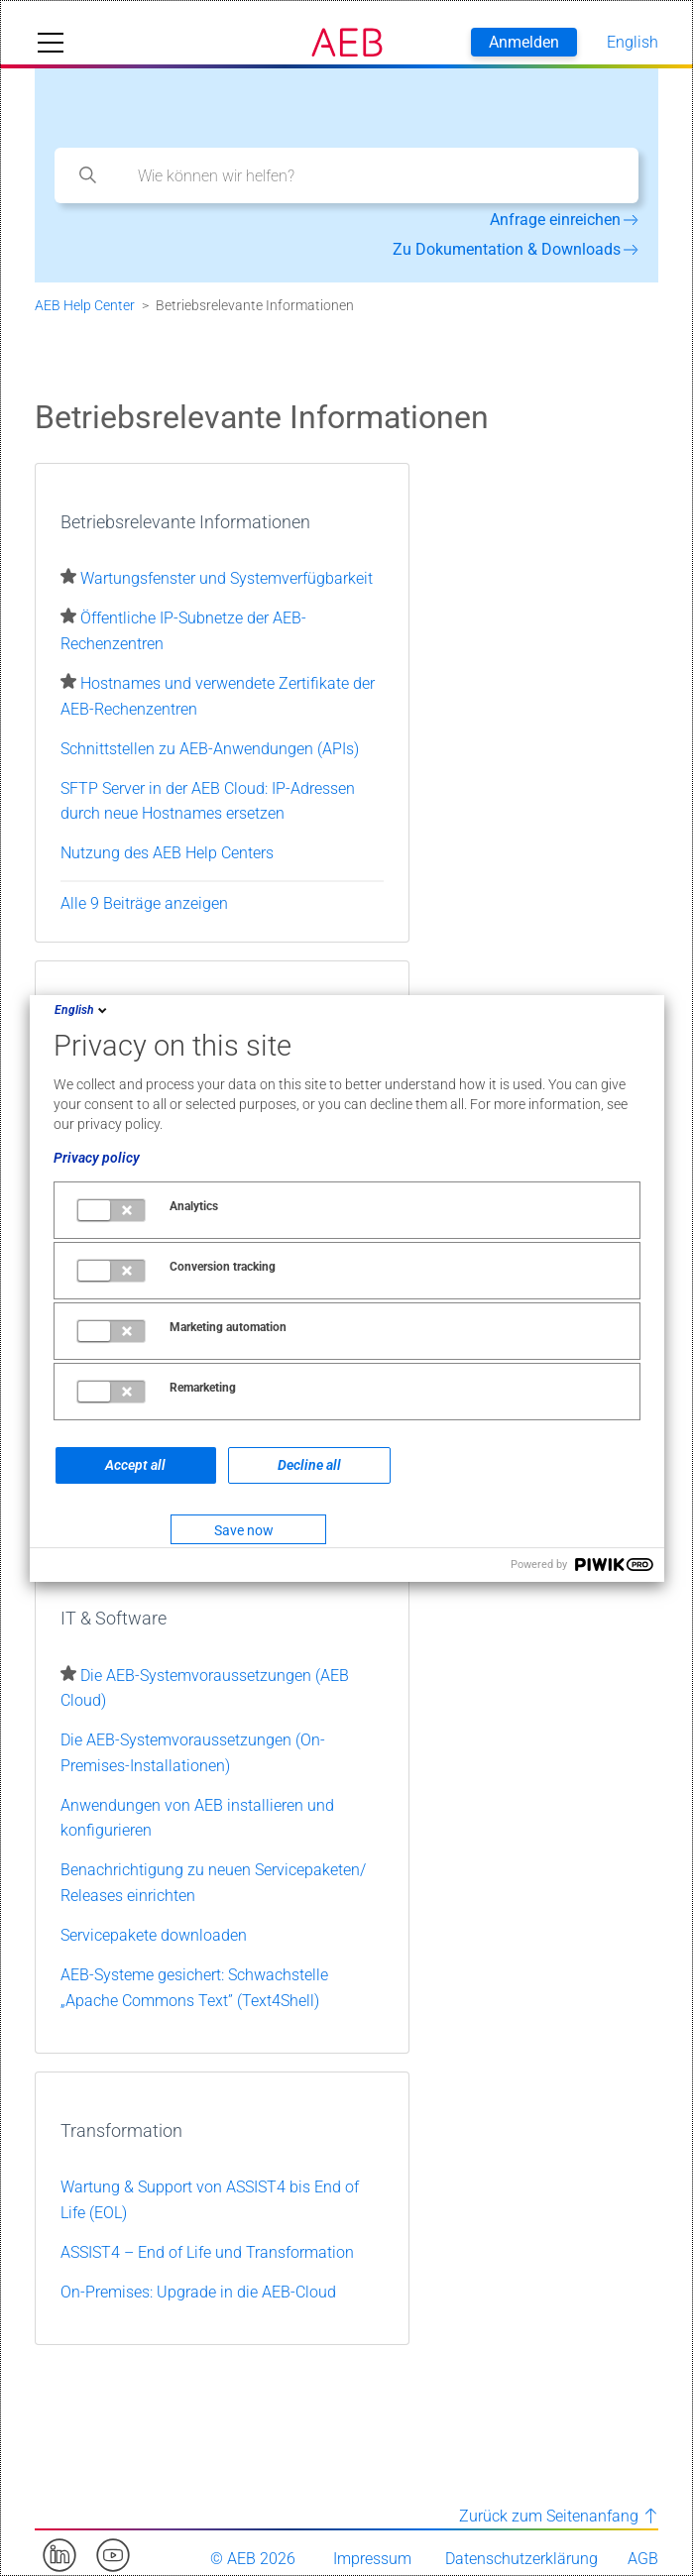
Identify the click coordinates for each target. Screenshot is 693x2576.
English (82, 1010)
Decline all (309, 1465)
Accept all (135, 1465)
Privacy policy (97, 1158)
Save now (244, 1530)
